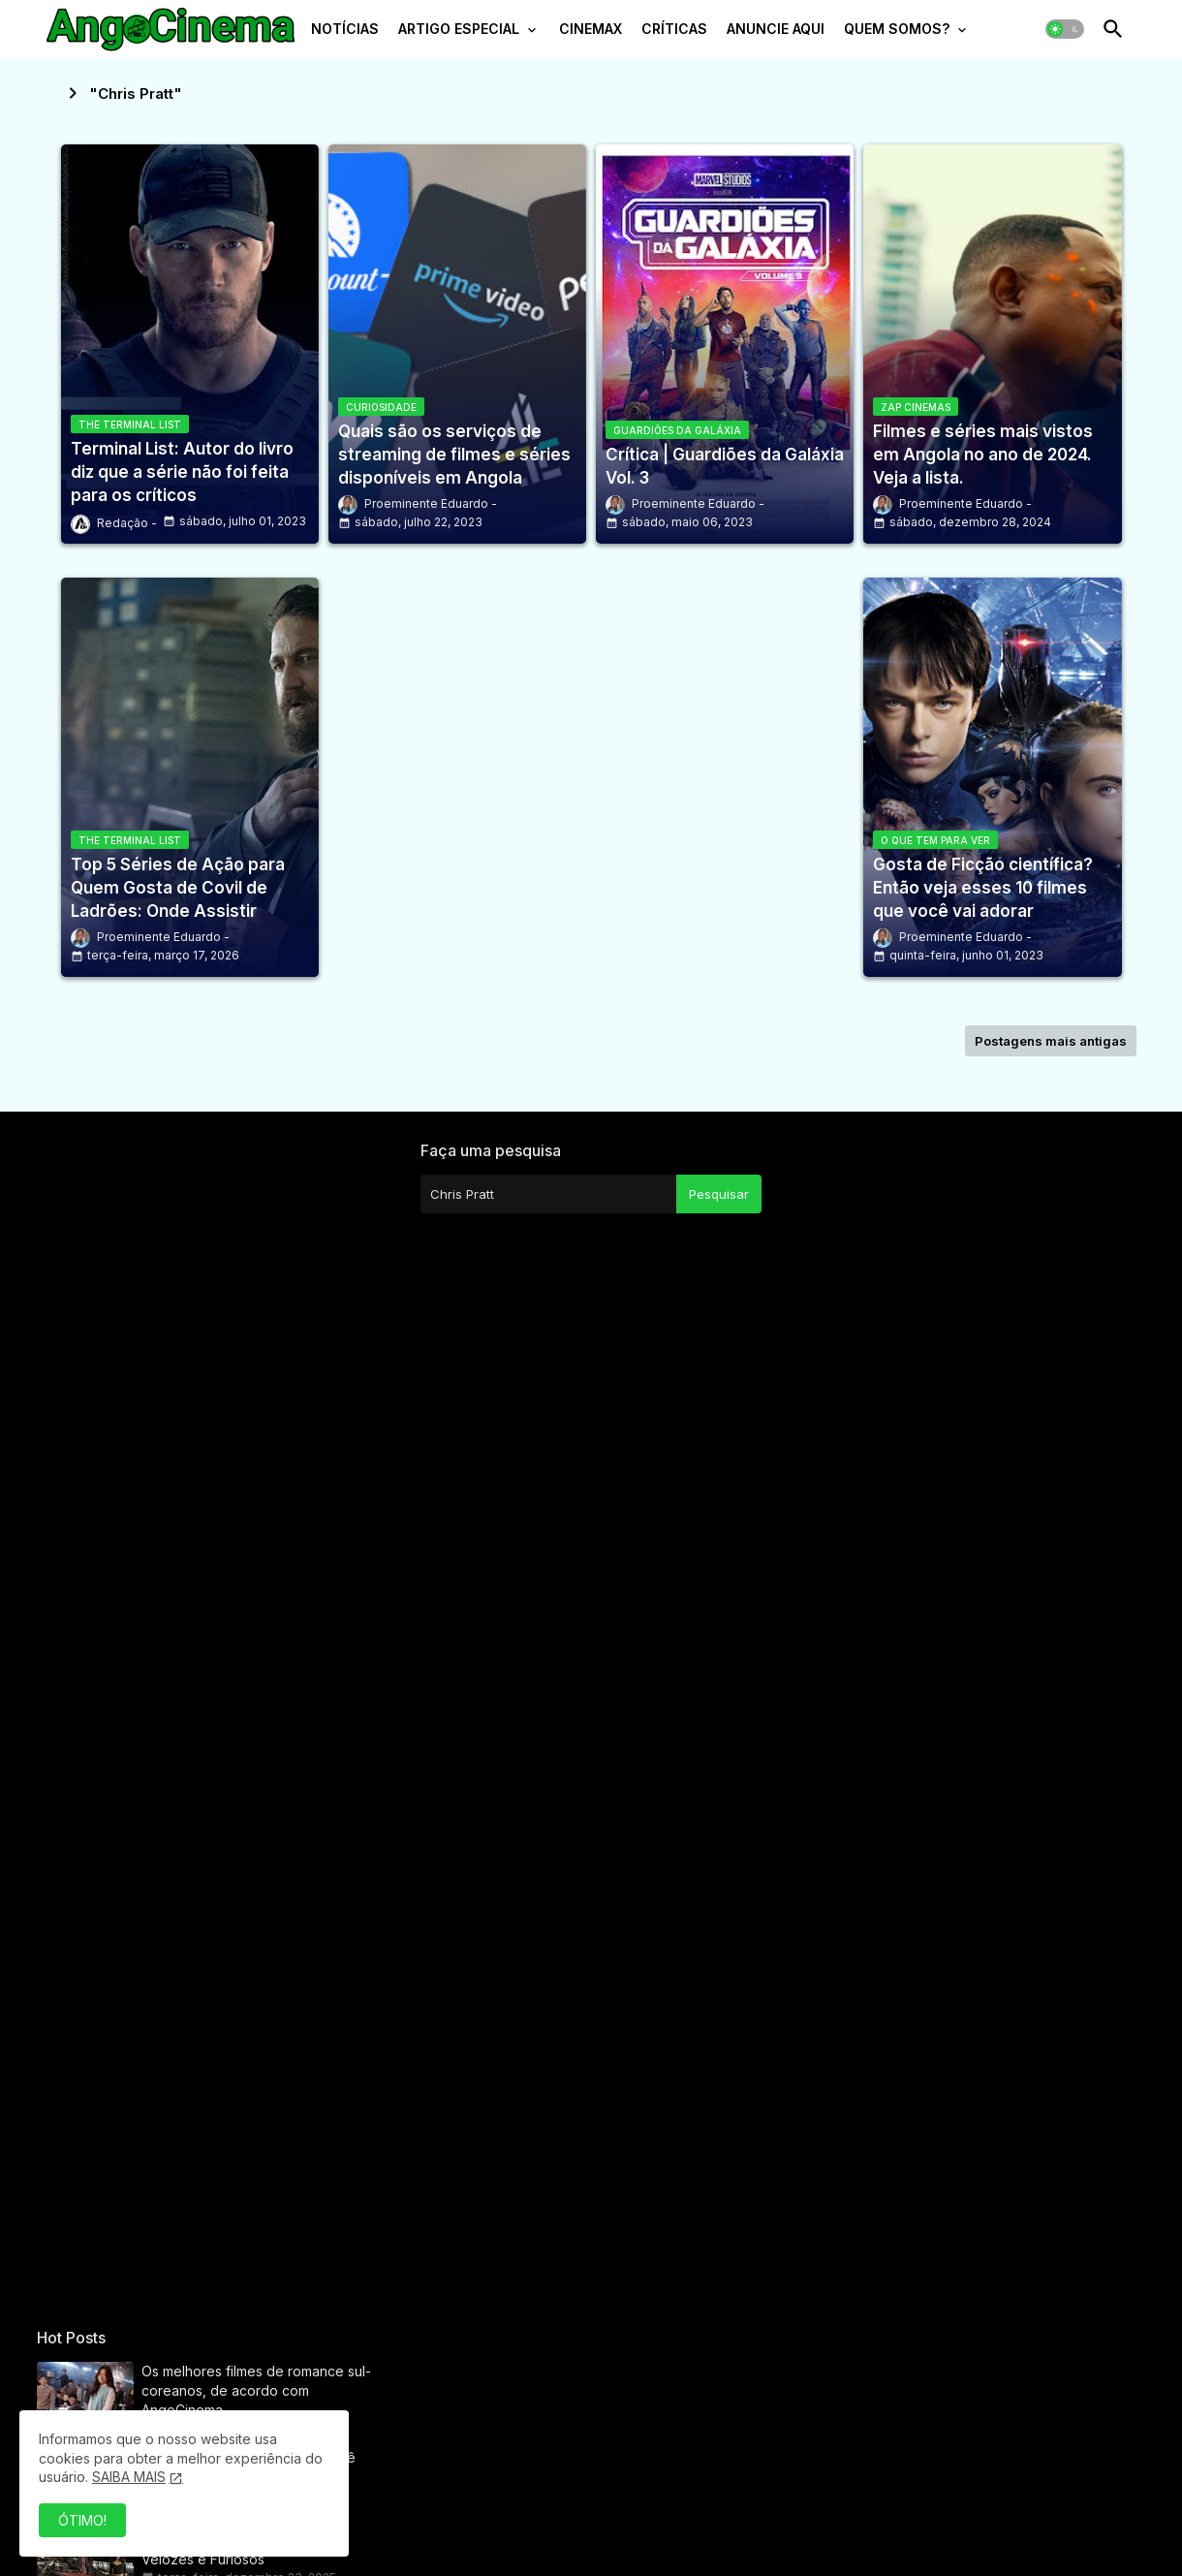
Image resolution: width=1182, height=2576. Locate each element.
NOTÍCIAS (345, 28)
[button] (1064, 29)
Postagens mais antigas (1051, 1041)
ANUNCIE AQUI (775, 28)
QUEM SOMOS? (896, 28)
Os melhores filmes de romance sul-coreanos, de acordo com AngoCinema (256, 2390)
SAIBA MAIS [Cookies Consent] (129, 2476)
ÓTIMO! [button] (82, 2520)
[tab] (345, 34)
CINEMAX (590, 28)
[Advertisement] (207, 1722)
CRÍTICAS (674, 28)
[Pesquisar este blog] (548, 1194)
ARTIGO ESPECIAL (458, 28)
